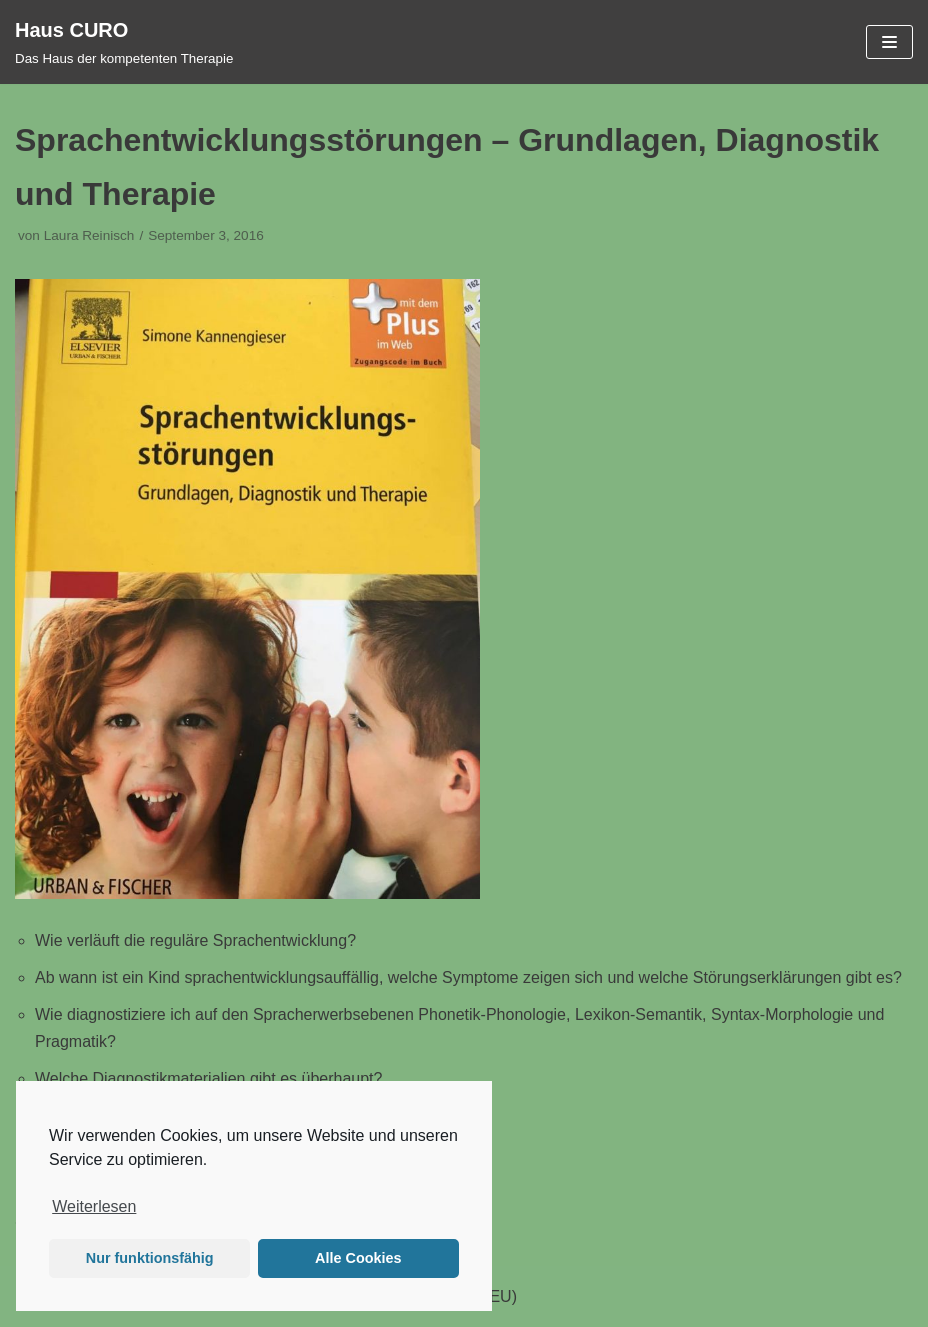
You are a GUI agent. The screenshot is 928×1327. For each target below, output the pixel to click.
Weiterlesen (94, 1206)
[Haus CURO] (124, 42)
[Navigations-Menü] (889, 42)
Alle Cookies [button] (358, 1258)
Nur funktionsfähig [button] (150, 1258)
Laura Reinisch (89, 235)
